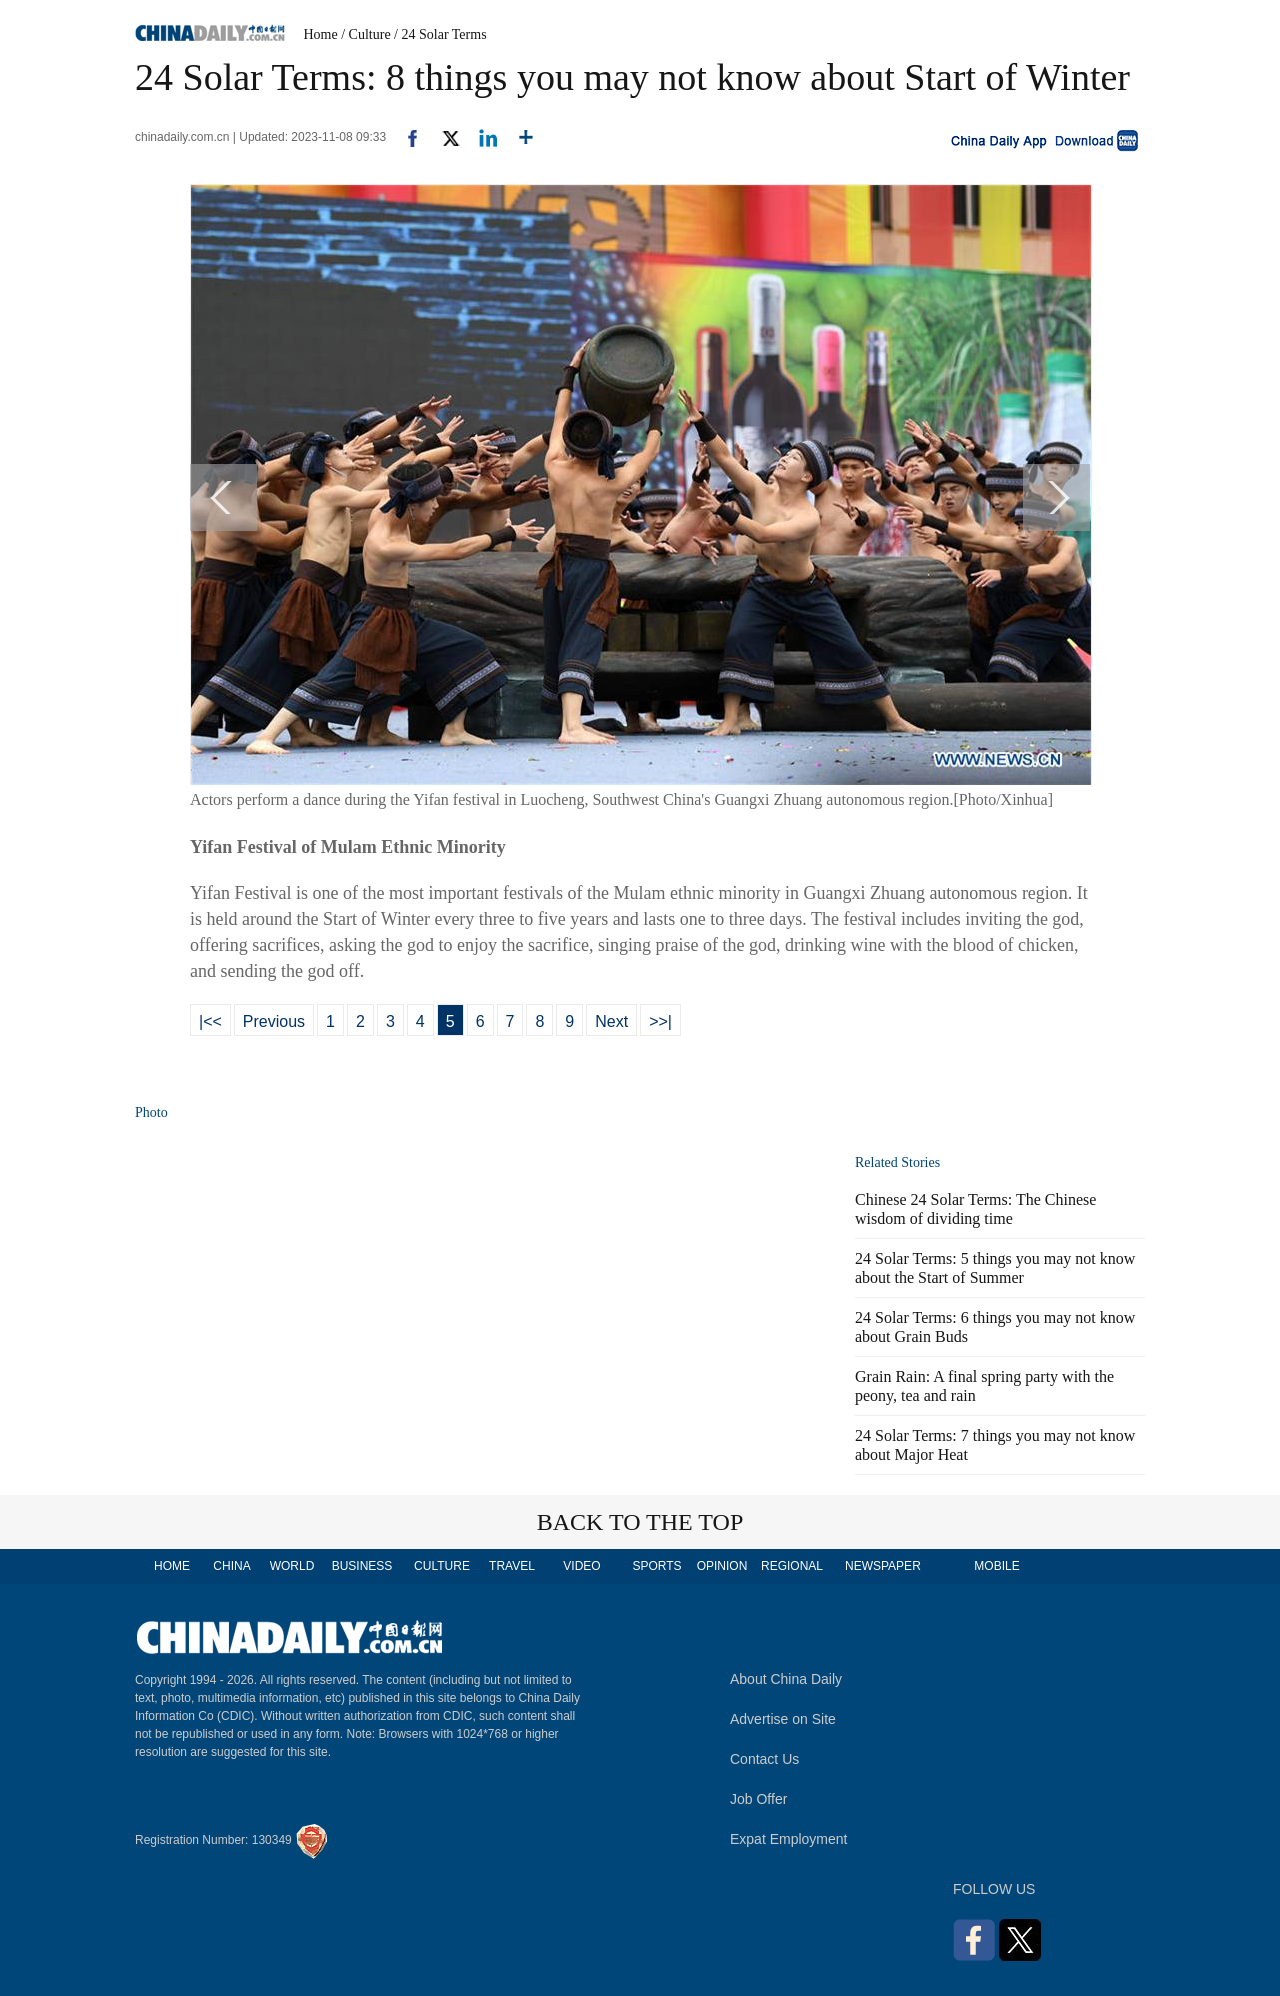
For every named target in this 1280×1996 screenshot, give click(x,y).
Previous (274, 1021)
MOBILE (996, 1566)
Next (611, 1021)
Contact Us (764, 1759)
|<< (210, 1021)
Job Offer (758, 1799)
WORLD (292, 1566)
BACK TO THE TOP (640, 1522)
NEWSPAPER (882, 1566)
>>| (660, 1021)
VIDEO (581, 1566)
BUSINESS (362, 1566)
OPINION (722, 1566)
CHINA (231, 1566)
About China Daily (786, 1679)
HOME (172, 1566)
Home (321, 34)
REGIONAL (792, 1566)
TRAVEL (512, 1566)
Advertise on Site (783, 1719)
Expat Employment (789, 1839)
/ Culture (365, 34)
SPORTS (656, 1566)
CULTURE (442, 1566)
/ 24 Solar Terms (440, 34)
